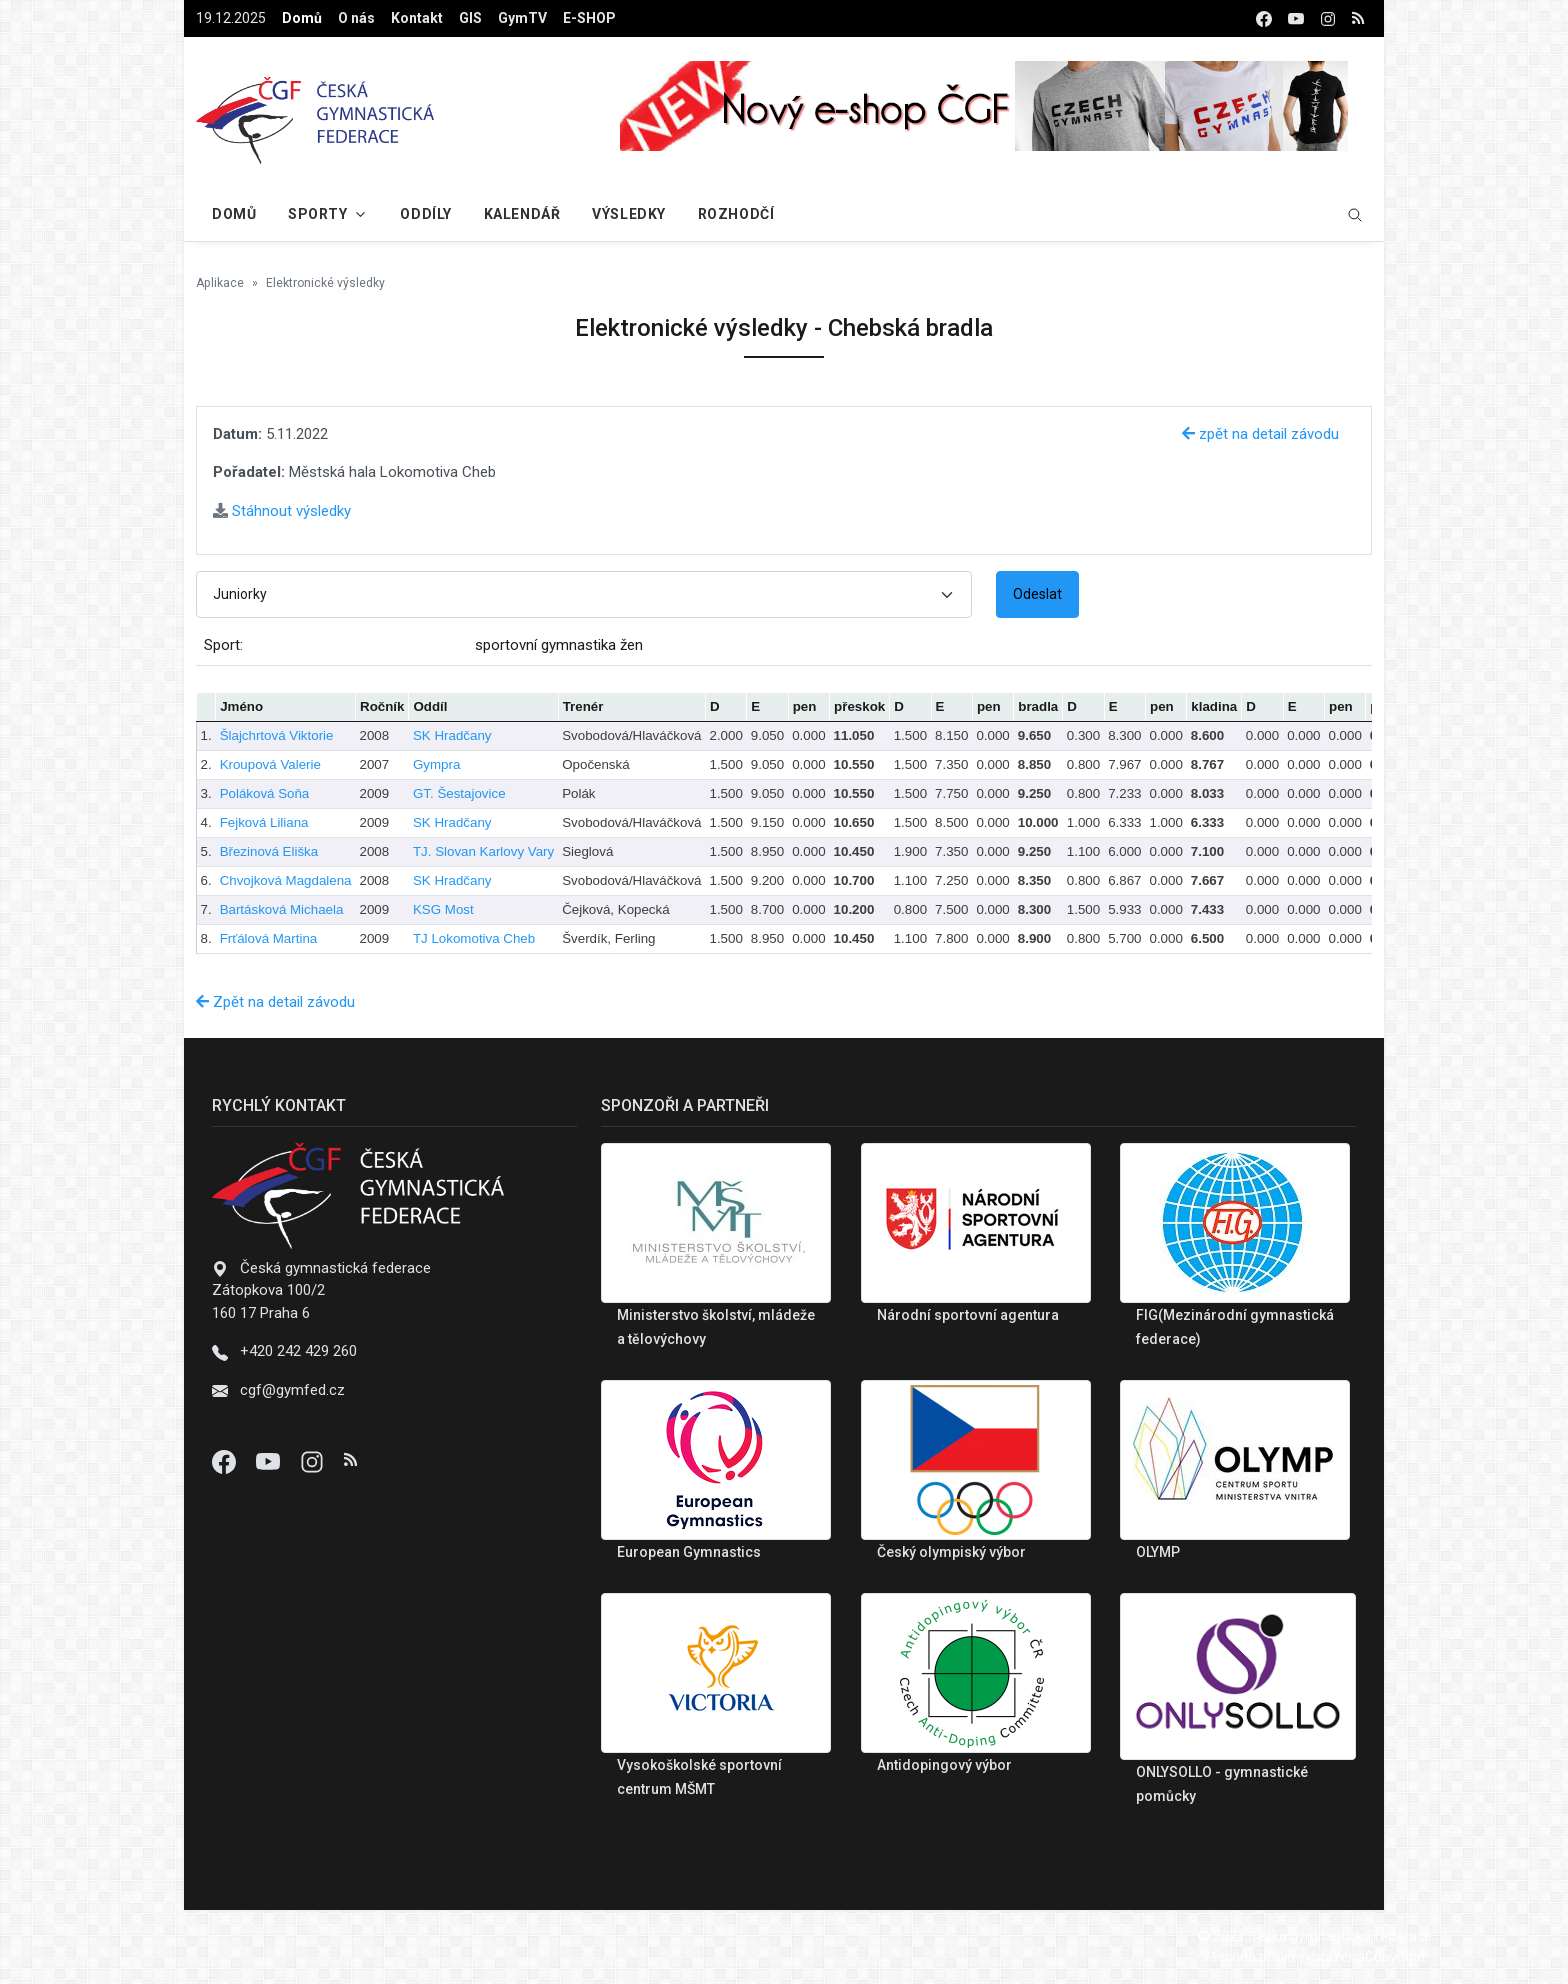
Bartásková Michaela (282, 909)
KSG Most (443, 909)
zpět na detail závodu (1260, 434)
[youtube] (1296, 18)
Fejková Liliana (264, 822)
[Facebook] (226, 1460)
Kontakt (417, 18)
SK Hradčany (452, 735)
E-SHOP (589, 18)
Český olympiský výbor (951, 1552)
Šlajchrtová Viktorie (277, 735)
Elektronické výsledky (325, 283)
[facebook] (1264, 18)
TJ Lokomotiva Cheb (474, 938)
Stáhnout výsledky (282, 511)
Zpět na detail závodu (275, 1002)
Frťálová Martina (269, 938)
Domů (302, 18)
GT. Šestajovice (459, 793)
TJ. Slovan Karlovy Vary (483, 851)
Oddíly (425, 214)
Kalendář (522, 214)
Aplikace (220, 283)
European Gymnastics (689, 1552)
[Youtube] (270, 1460)
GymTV (522, 18)
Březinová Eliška (269, 851)
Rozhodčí (736, 214)
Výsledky (628, 214)
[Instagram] (314, 1460)
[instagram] (1328, 18)
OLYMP (1158, 1552)
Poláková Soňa (265, 793)
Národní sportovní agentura (968, 1315)
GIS (470, 18)
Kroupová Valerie (270, 764)
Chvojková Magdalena (286, 880)
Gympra (436, 764)
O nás (356, 18)
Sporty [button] (317, 214)
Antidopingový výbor (944, 1765)
